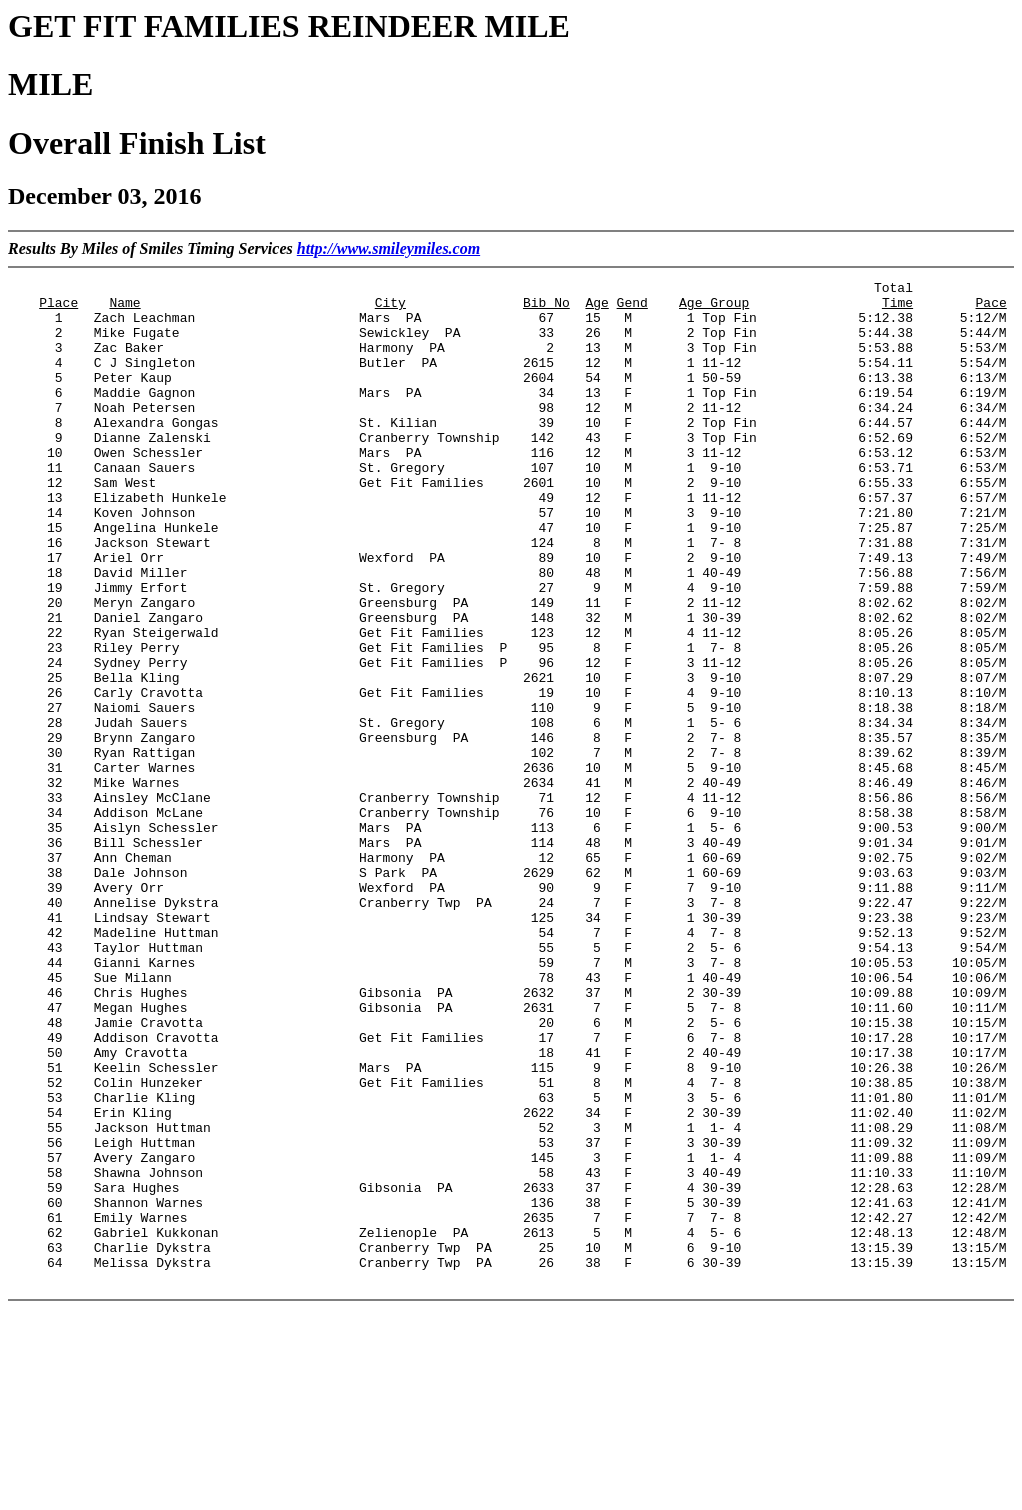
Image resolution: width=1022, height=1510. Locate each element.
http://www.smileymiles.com (388, 248)
